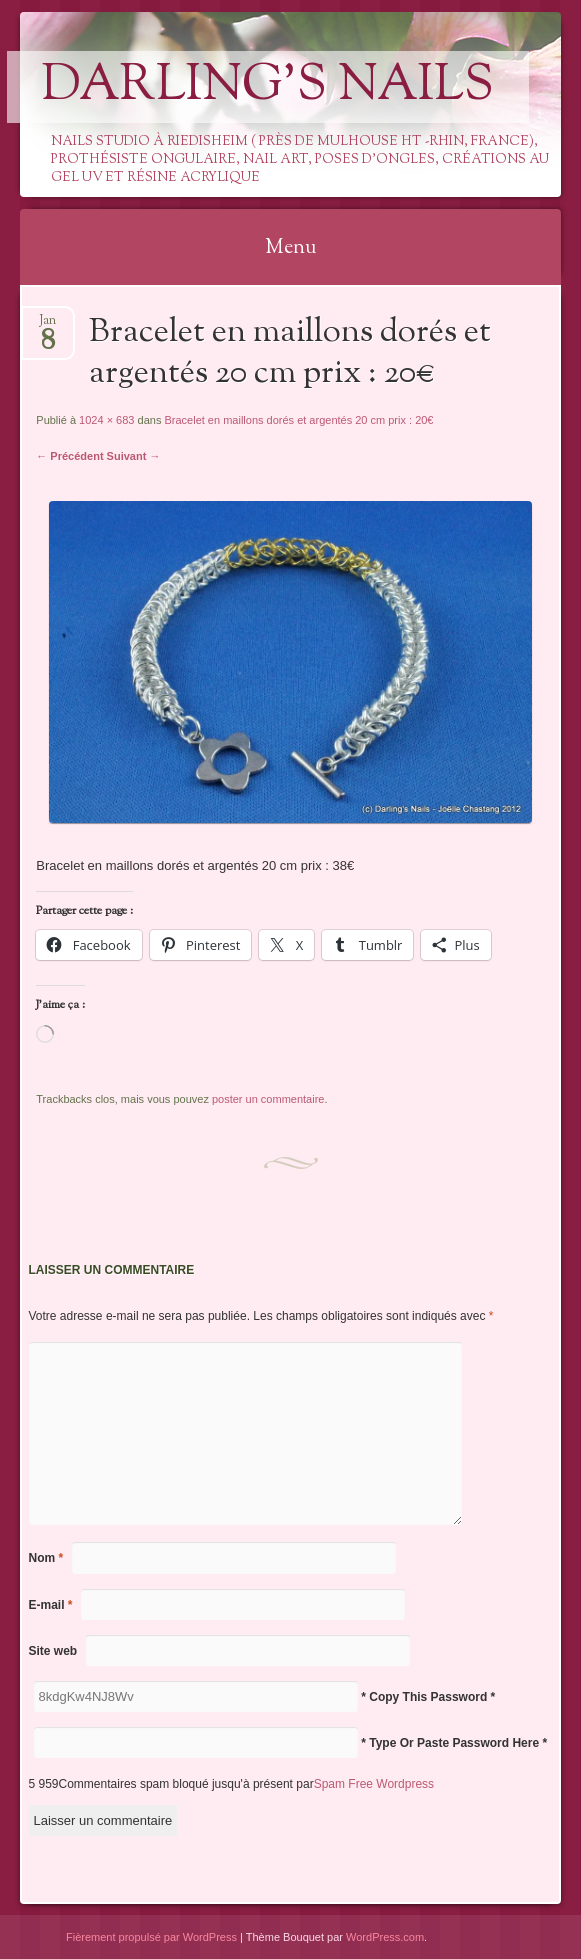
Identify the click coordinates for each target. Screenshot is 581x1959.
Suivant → (134, 456)
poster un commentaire (268, 1099)
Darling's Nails (268, 87)
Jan (47, 326)
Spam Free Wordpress (374, 1784)
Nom (46, 1558)
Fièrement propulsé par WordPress (151, 1937)
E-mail (51, 1605)
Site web (53, 1651)
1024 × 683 (106, 420)
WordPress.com (385, 1937)
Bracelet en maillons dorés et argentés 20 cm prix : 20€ (298, 420)
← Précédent (69, 456)
